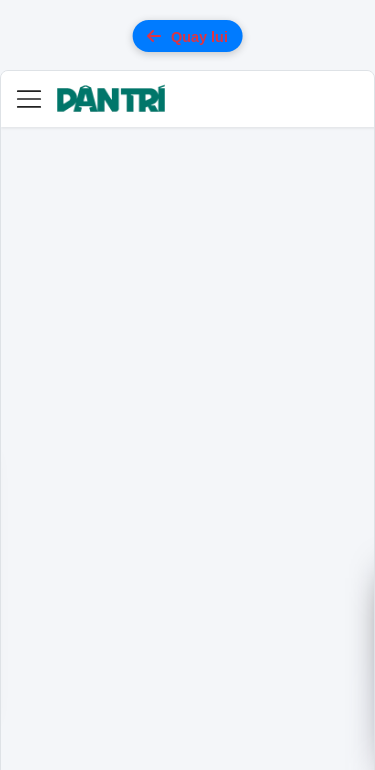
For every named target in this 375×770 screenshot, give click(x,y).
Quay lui (187, 36)
